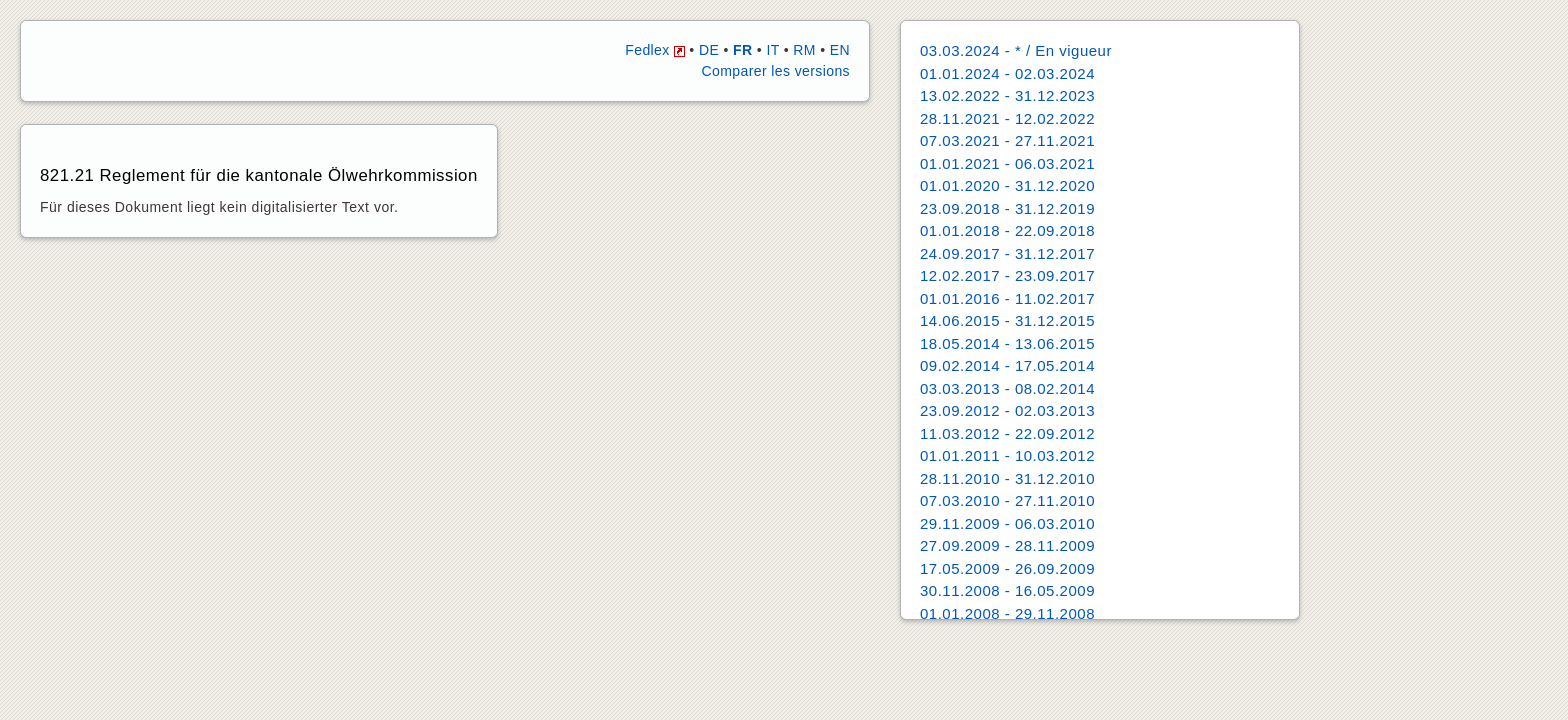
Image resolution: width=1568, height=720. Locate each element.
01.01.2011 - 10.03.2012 (1007, 455)
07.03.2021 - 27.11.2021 (1007, 140)
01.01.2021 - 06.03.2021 (1007, 163)
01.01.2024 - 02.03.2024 (1007, 73)
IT (772, 50)
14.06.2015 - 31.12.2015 (1007, 320)
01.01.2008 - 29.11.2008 (1007, 613)
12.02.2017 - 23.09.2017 (1007, 275)
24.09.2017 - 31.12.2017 (1007, 253)
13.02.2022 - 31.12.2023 (1007, 95)
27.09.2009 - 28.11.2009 (1007, 545)
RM (804, 50)
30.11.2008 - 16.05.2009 (1007, 590)
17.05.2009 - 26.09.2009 (1007, 568)
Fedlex (655, 50)
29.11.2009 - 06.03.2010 (1007, 523)
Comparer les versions (776, 71)
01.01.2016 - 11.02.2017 (1007, 298)
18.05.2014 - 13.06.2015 (1007, 343)
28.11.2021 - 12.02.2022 (1007, 118)
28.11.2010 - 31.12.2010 (1007, 478)
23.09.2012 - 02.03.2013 (1007, 410)
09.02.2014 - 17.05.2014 (1007, 365)
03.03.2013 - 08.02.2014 (1007, 388)
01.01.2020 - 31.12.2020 (1007, 185)
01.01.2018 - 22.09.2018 (1007, 230)
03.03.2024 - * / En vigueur (1016, 50)
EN (840, 50)
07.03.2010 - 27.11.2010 (1007, 500)
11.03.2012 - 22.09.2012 (1007, 433)
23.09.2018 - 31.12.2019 (1007, 208)
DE (709, 50)
